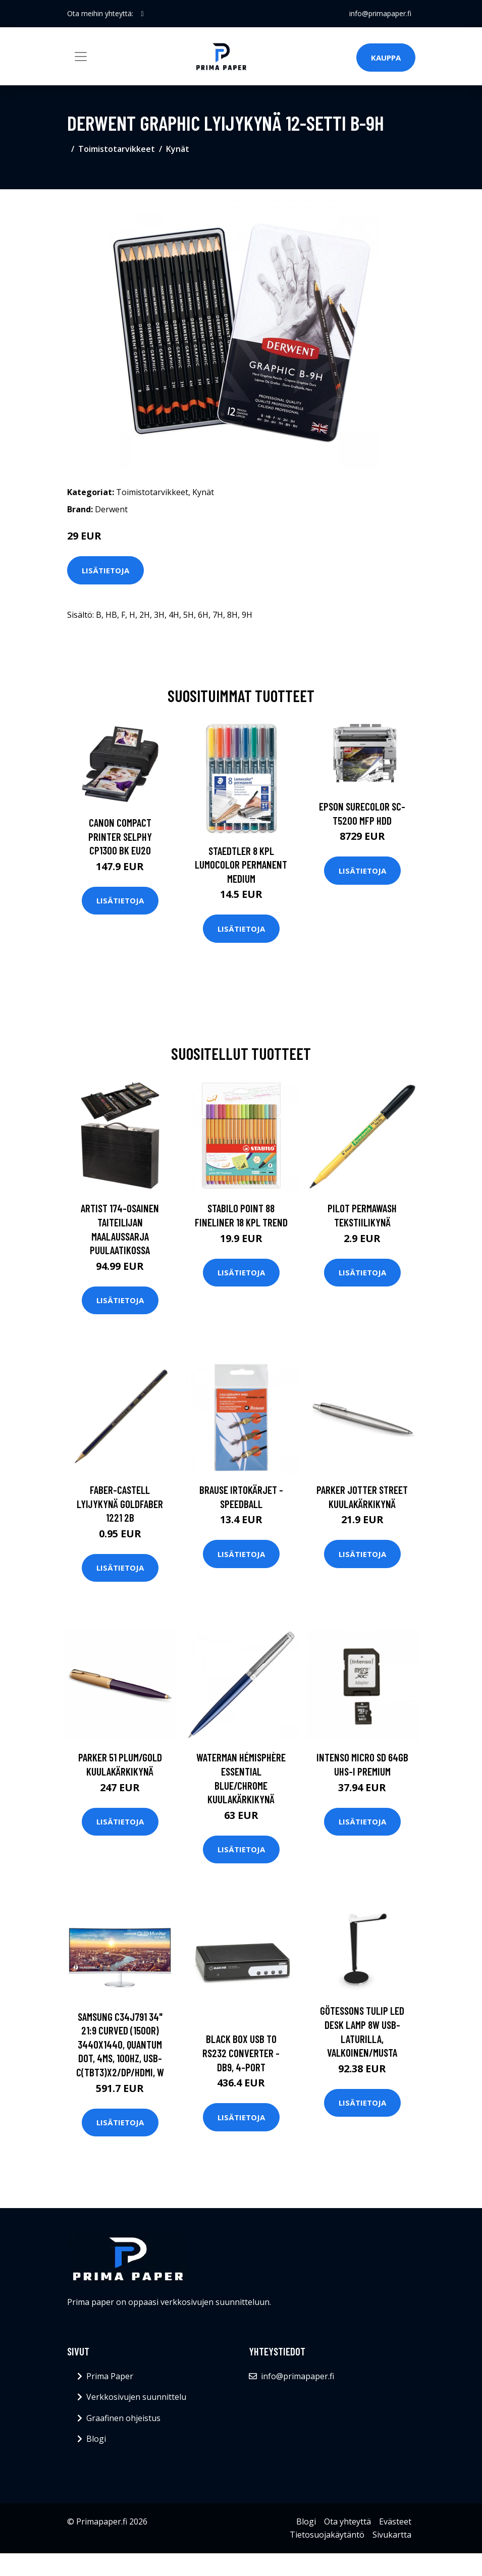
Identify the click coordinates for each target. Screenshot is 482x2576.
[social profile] (142, 13)
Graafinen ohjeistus (123, 2418)
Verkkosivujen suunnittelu (136, 2396)
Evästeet (395, 2521)
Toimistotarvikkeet (116, 148)
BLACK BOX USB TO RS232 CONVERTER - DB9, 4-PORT (241, 2052)
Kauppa (386, 57)
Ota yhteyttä (347, 2521)
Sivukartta (391, 2534)
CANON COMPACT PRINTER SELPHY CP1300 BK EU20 (120, 836)
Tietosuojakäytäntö (327, 2534)
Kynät (177, 148)
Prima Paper (109, 2376)
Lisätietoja (105, 570)
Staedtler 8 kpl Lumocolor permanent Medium (241, 864)
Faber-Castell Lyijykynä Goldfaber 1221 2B (120, 1503)
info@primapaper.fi (380, 13)
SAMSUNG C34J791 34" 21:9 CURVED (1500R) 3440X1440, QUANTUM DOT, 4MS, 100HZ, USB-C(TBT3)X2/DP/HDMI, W (120, 2044)
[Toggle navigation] (80, 56)
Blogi (96, 2438)
